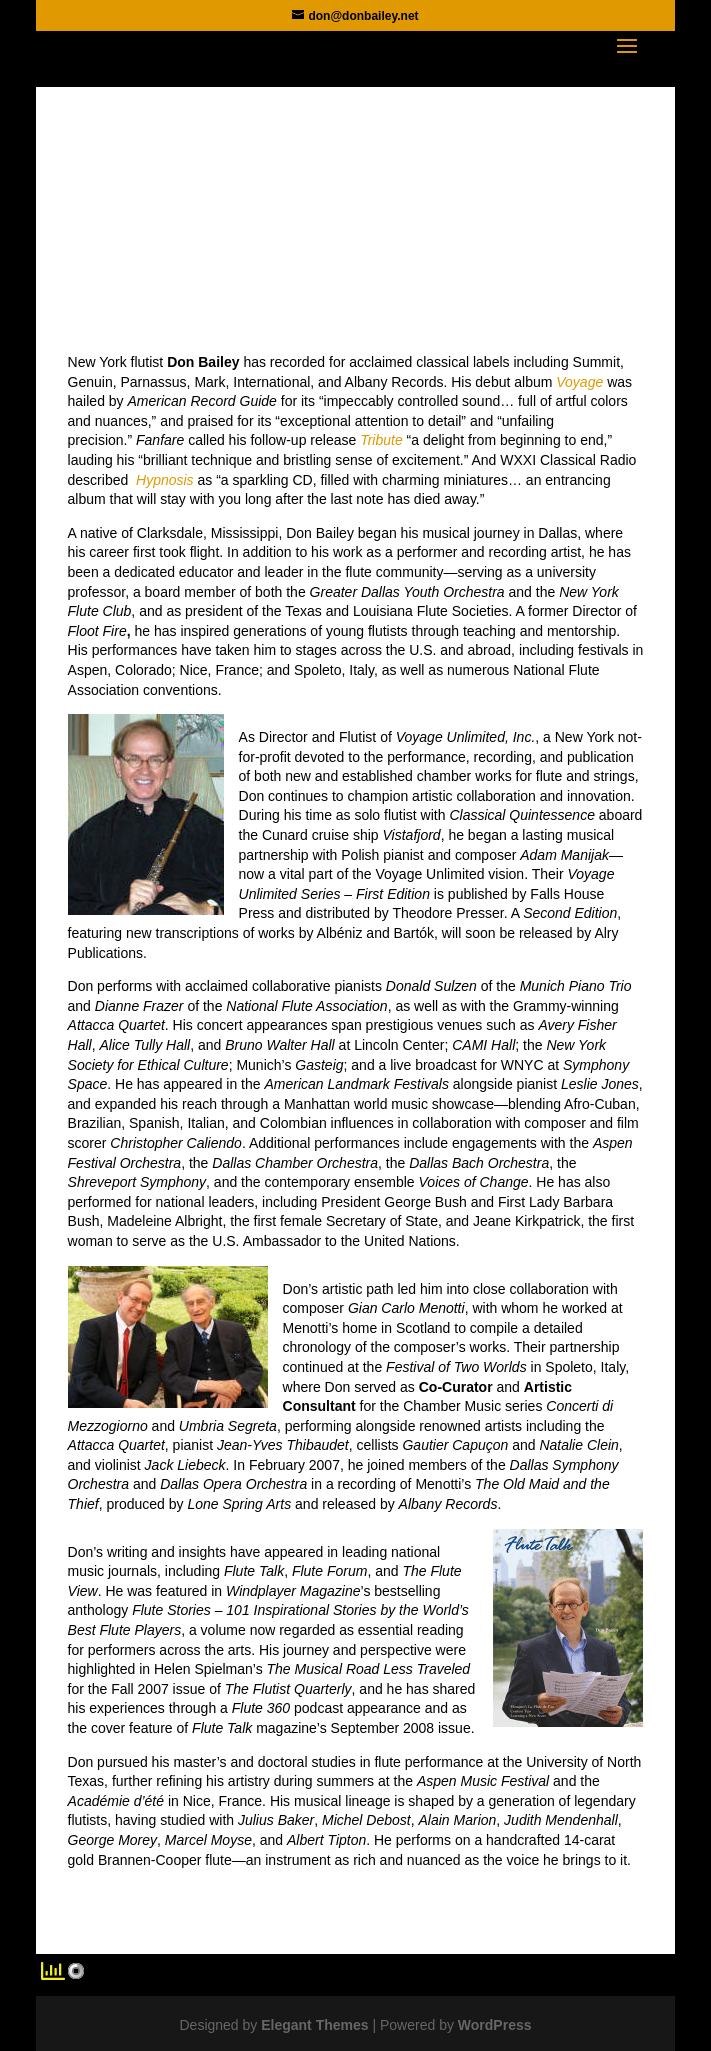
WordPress (495, 2025)
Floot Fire (97, 631)
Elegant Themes (314, 2025)
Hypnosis (165, 480)
